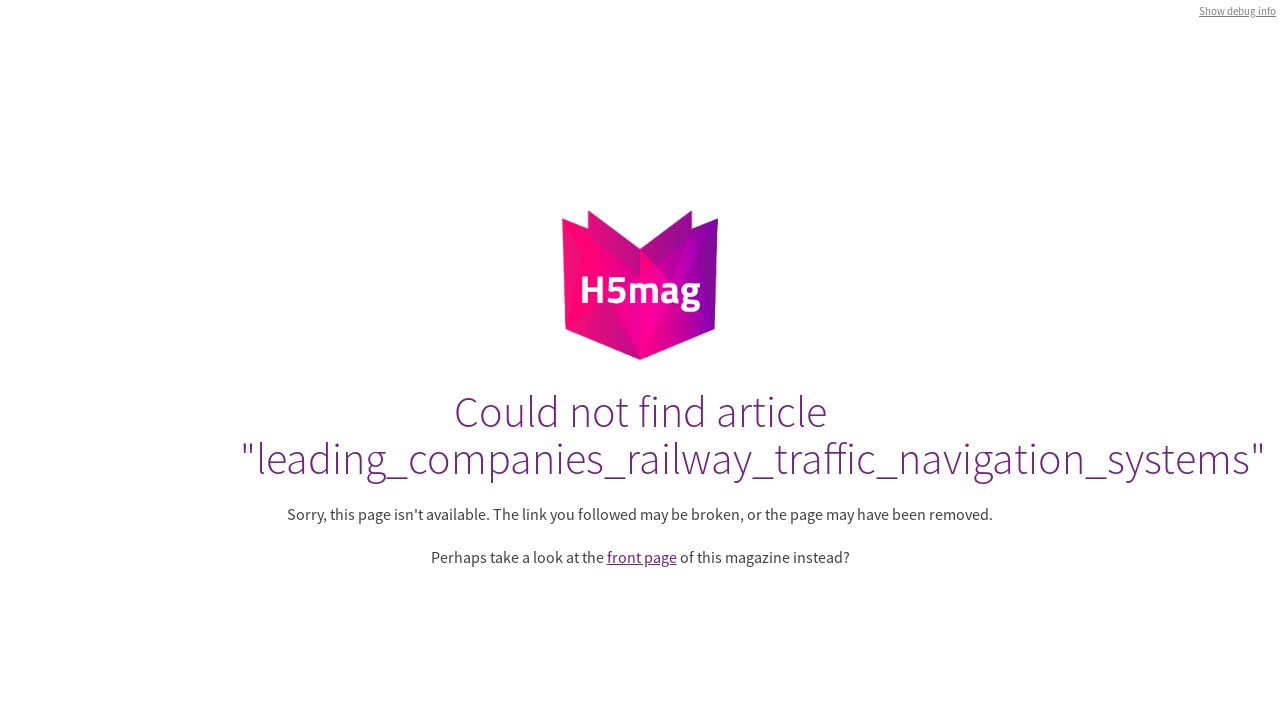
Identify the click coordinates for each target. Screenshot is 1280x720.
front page (642, 557)
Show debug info (1237, 11)
